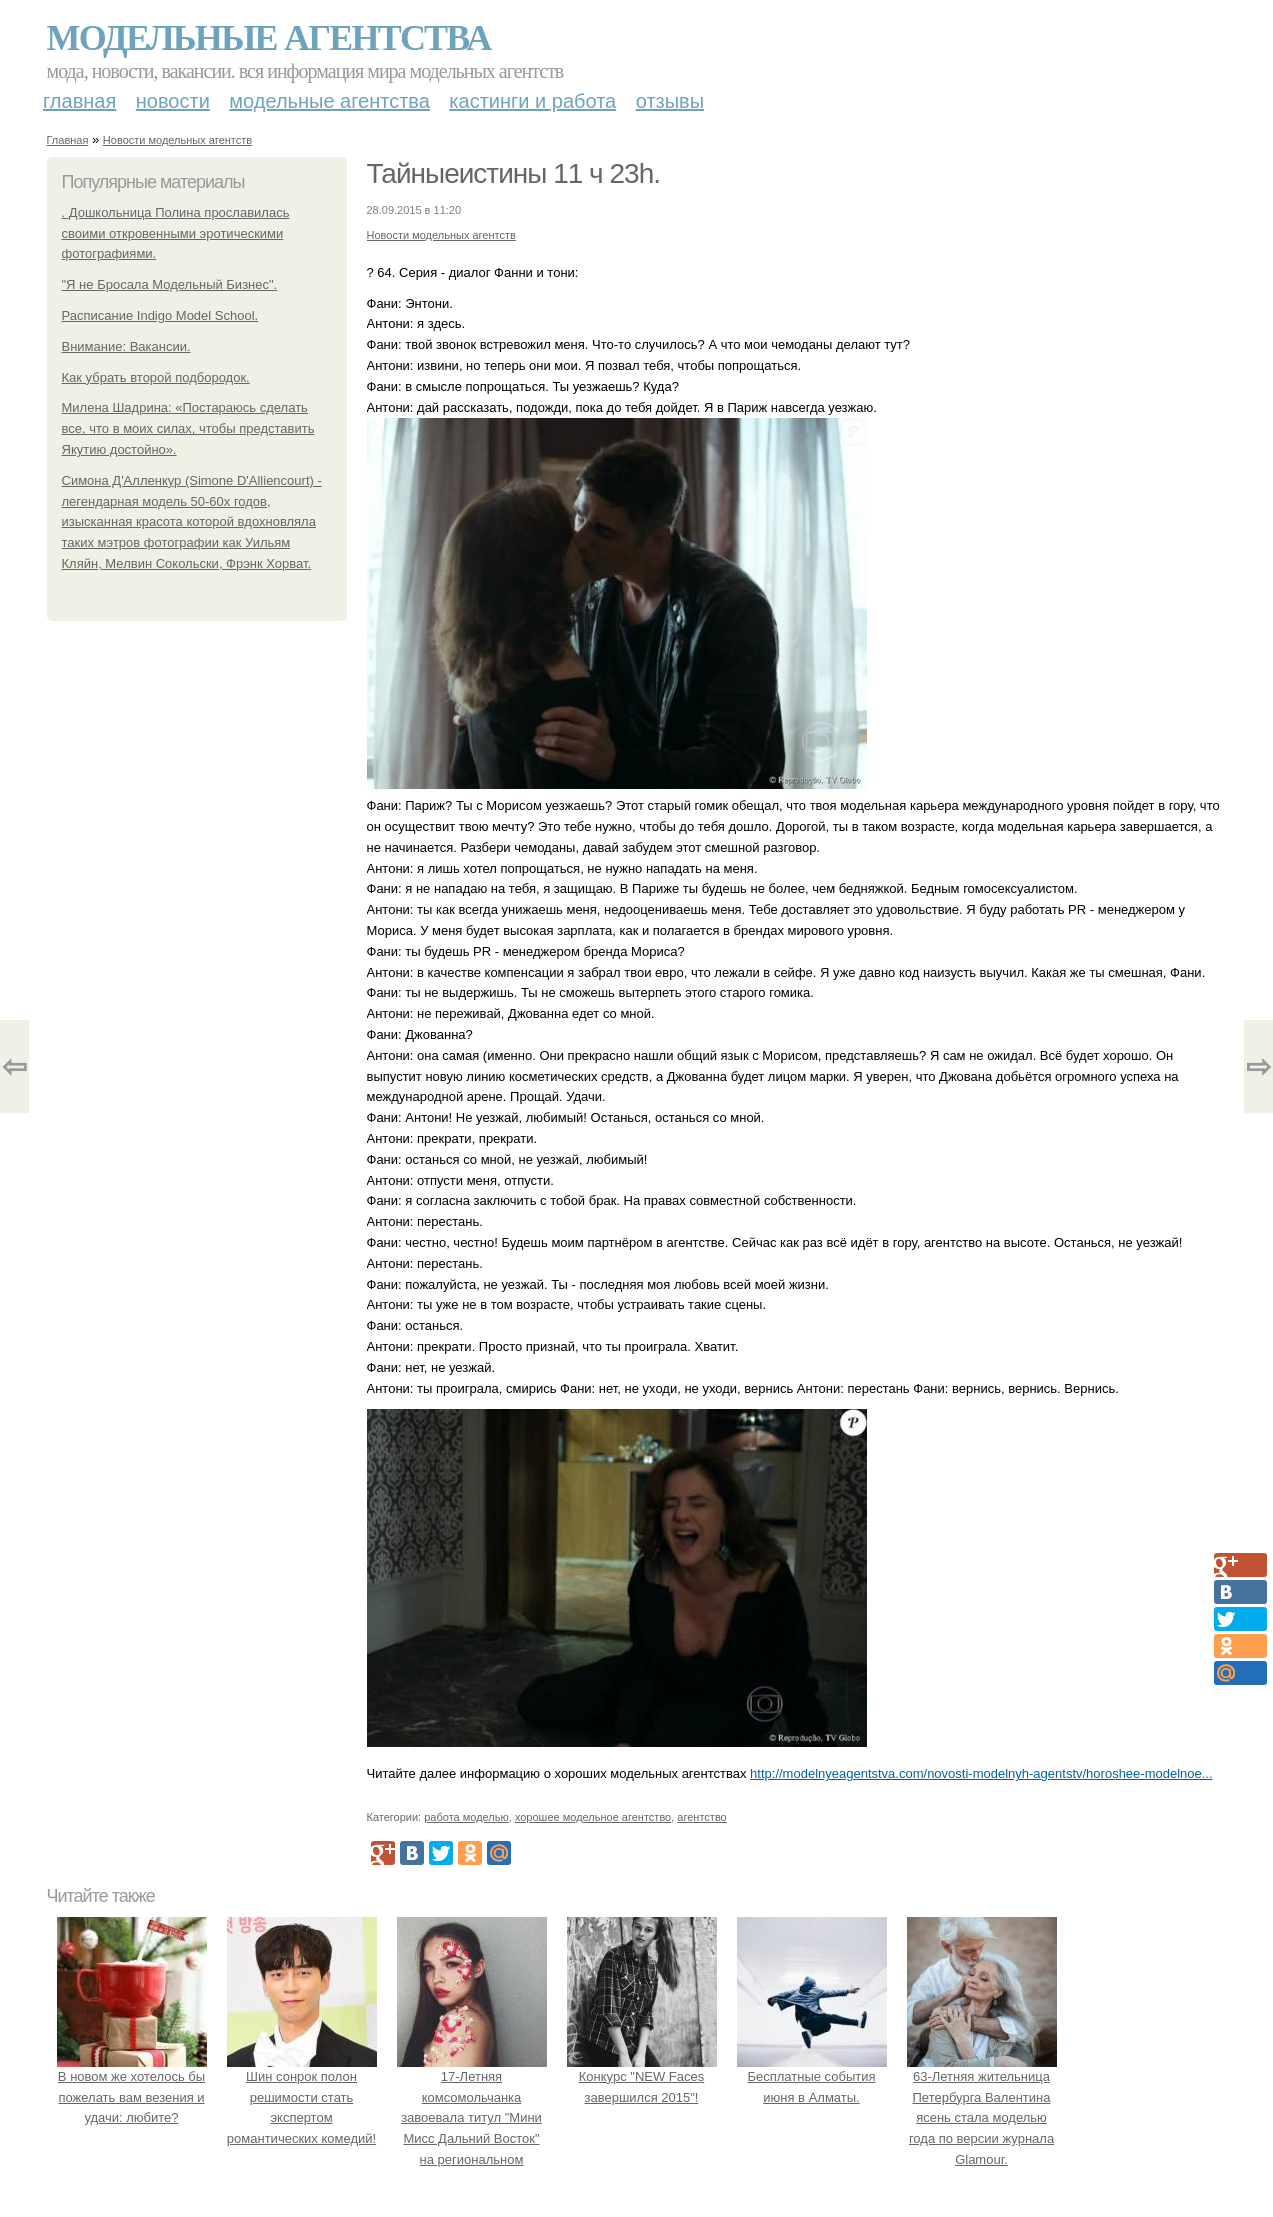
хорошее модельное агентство (593, 1817)
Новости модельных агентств (177, 140)
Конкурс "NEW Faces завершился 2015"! (642, 2076)
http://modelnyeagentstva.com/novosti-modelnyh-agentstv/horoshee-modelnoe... (981, 1773)
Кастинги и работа (532, 101)
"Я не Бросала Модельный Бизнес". (170, 284)
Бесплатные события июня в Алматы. (812, 2076)
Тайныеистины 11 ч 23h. (513, 173)
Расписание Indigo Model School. (160, 315)
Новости (173, 101)
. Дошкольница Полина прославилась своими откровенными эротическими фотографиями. (176, 233)
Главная (79, 101)
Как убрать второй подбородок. (156, 377)
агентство (701, 1817)
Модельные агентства (269, 38)
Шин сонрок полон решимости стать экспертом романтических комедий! (302, 2097)
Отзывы (670, 101)
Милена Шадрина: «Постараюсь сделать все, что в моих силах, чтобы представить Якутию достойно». (188, 428)
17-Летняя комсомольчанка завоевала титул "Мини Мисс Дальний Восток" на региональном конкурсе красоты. (472, 2118)
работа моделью (466, 1817)
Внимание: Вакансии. (126, 346)
